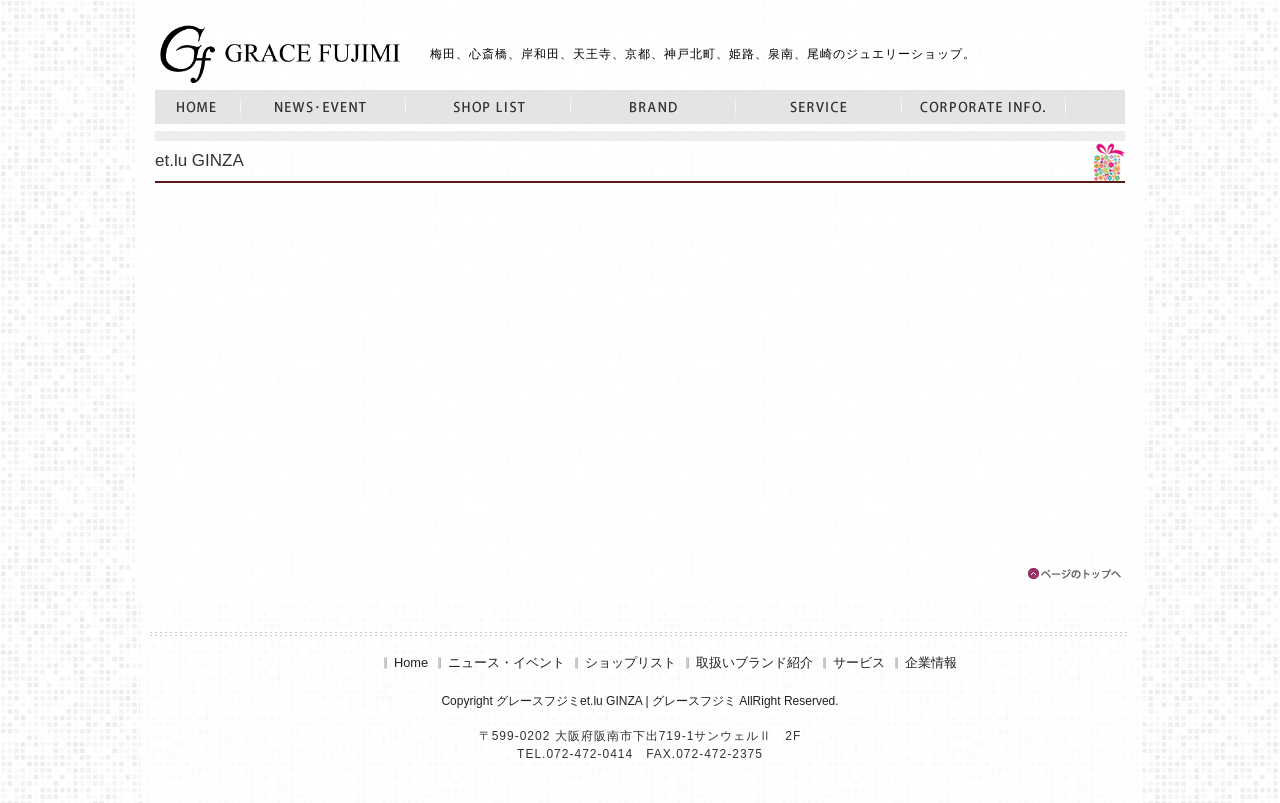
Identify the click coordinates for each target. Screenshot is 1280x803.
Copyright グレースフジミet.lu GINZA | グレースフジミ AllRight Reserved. (639, 701)
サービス (819, 107)
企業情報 (984, 107)
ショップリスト (488, 107)
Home (198, 107)
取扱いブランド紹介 (653, 107)
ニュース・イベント (323, 107)
